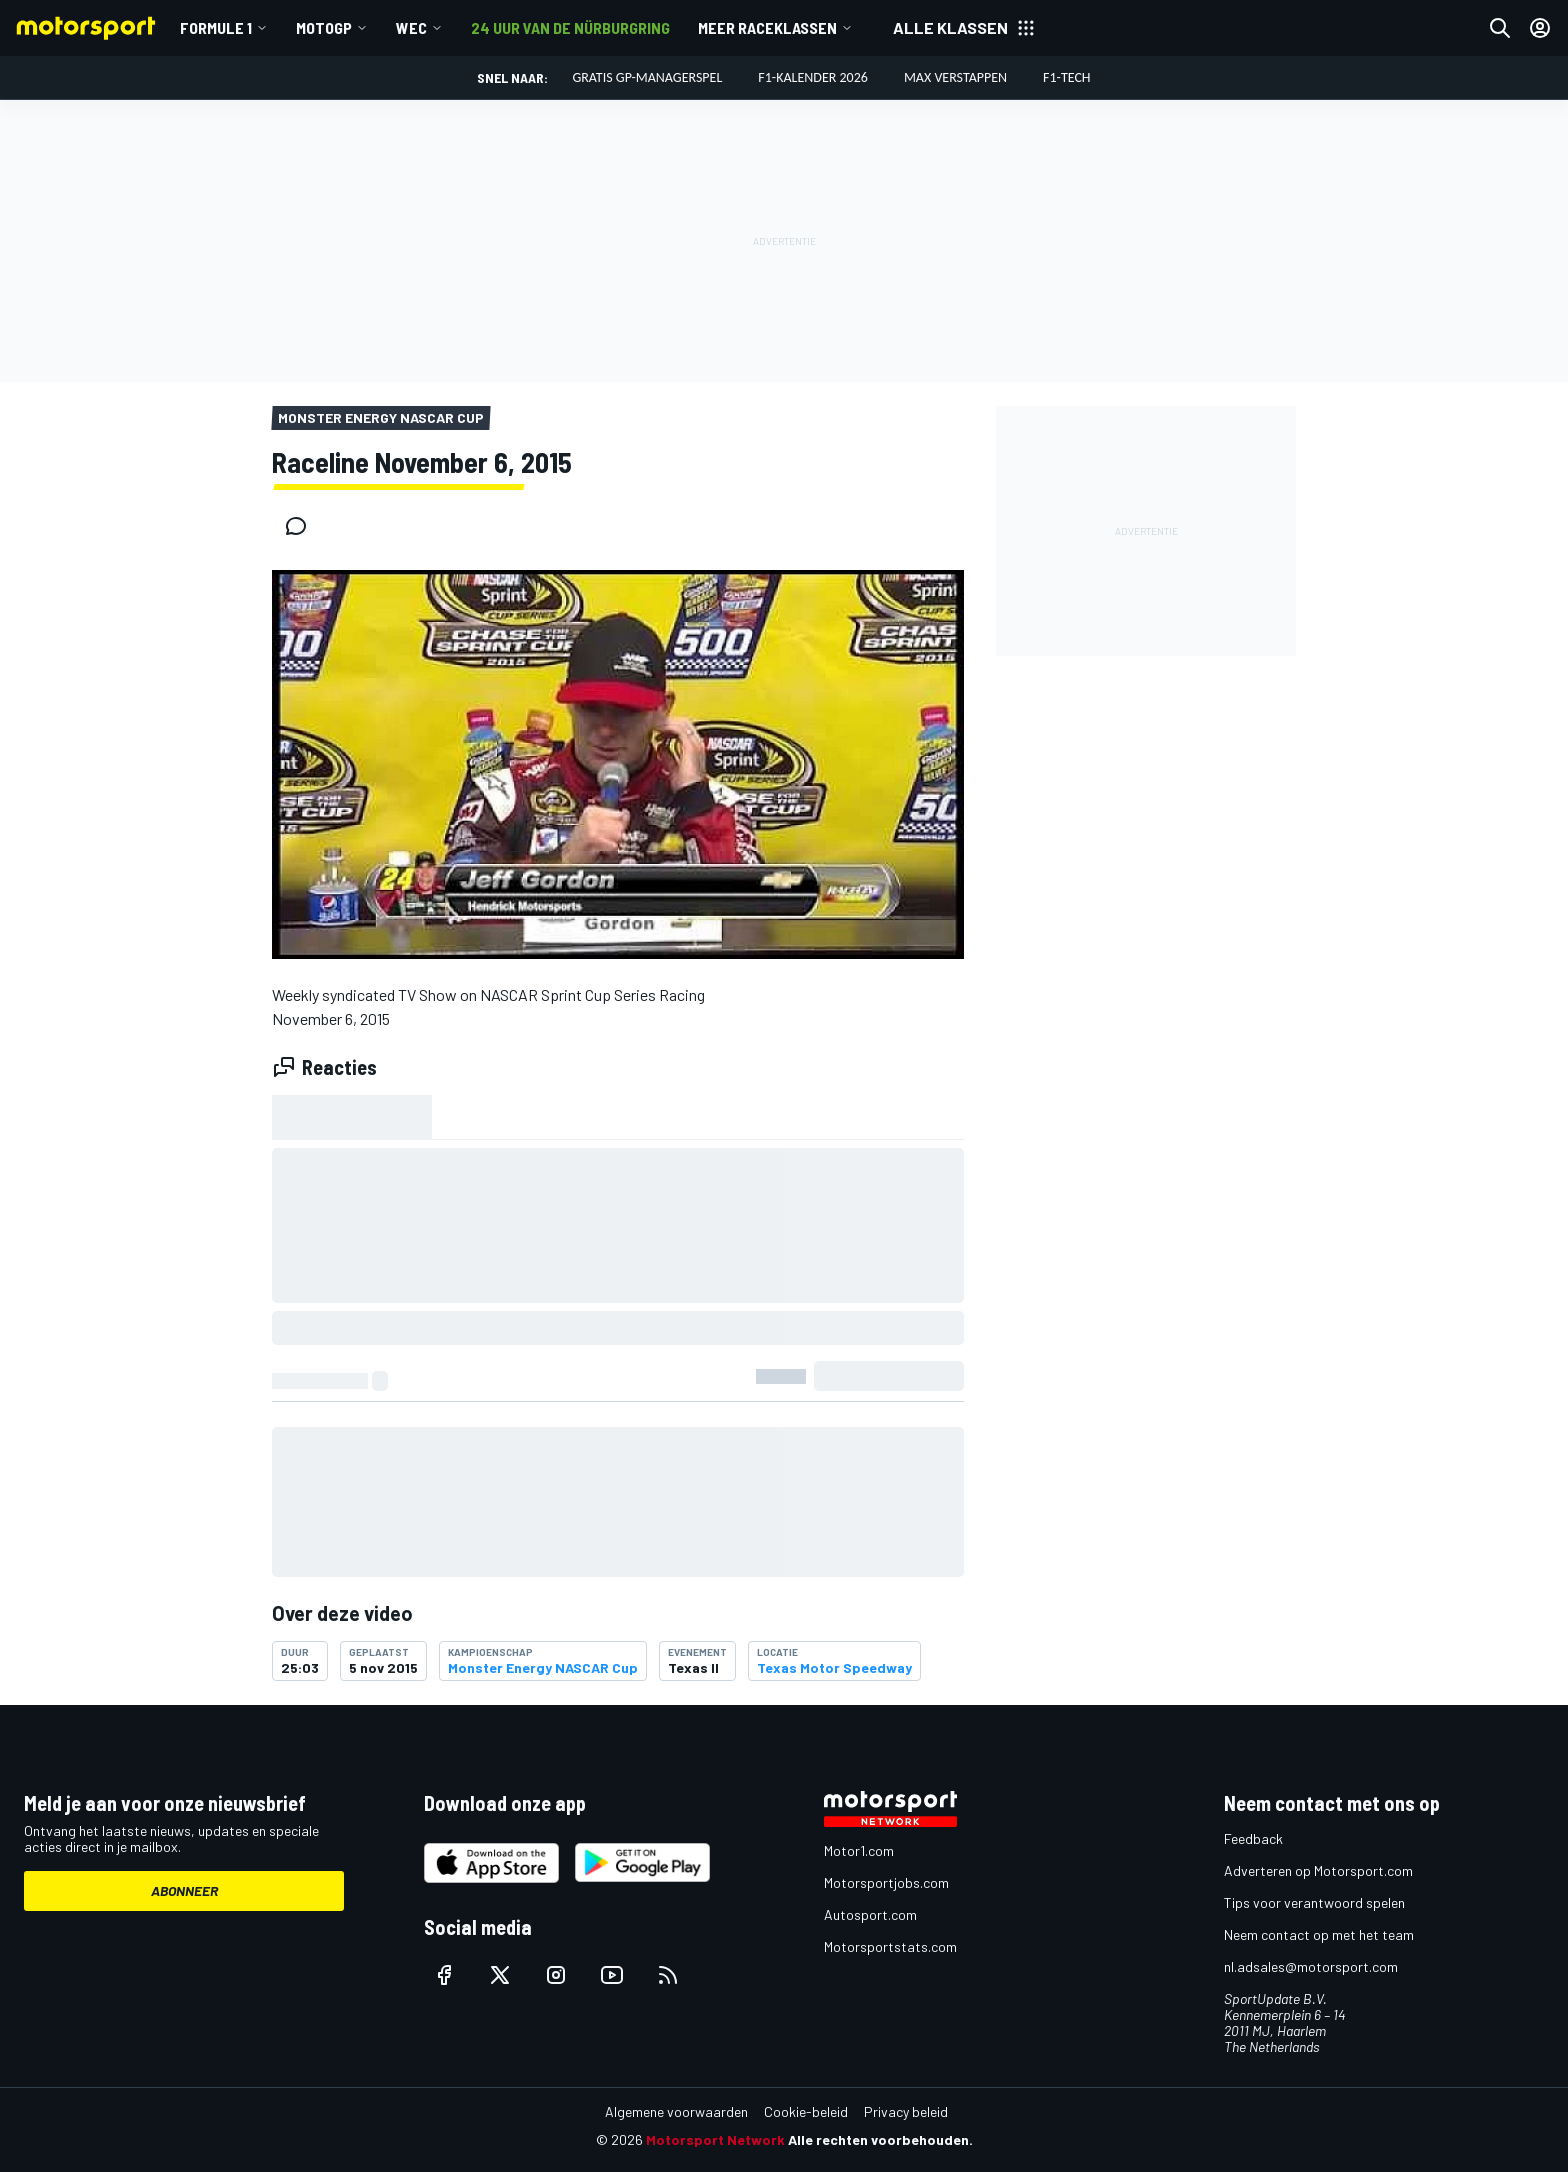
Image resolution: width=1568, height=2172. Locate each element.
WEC (411, 27)
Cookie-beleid (806, 2111)
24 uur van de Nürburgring (570, 27)
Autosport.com (870, 1914)
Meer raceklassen (767, 27)
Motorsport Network (715, 2139)
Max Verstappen (955, 77)
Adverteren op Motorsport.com (1318, 1870)
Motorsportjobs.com (886, 1882)
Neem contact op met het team (1319, 1934)
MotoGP (324, 27)
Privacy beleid (906, 2111)
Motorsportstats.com (890, 1946)
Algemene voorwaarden (676, 2111)
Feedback (1253, 1838)
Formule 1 (216, 27)
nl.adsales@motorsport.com (1311, 1966)
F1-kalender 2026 (813, 77)
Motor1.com (859, 1850)
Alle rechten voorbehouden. (880, 2139)
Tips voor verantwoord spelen (1314, 1902)
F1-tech (1067, 77)
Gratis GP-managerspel (647, 77)
